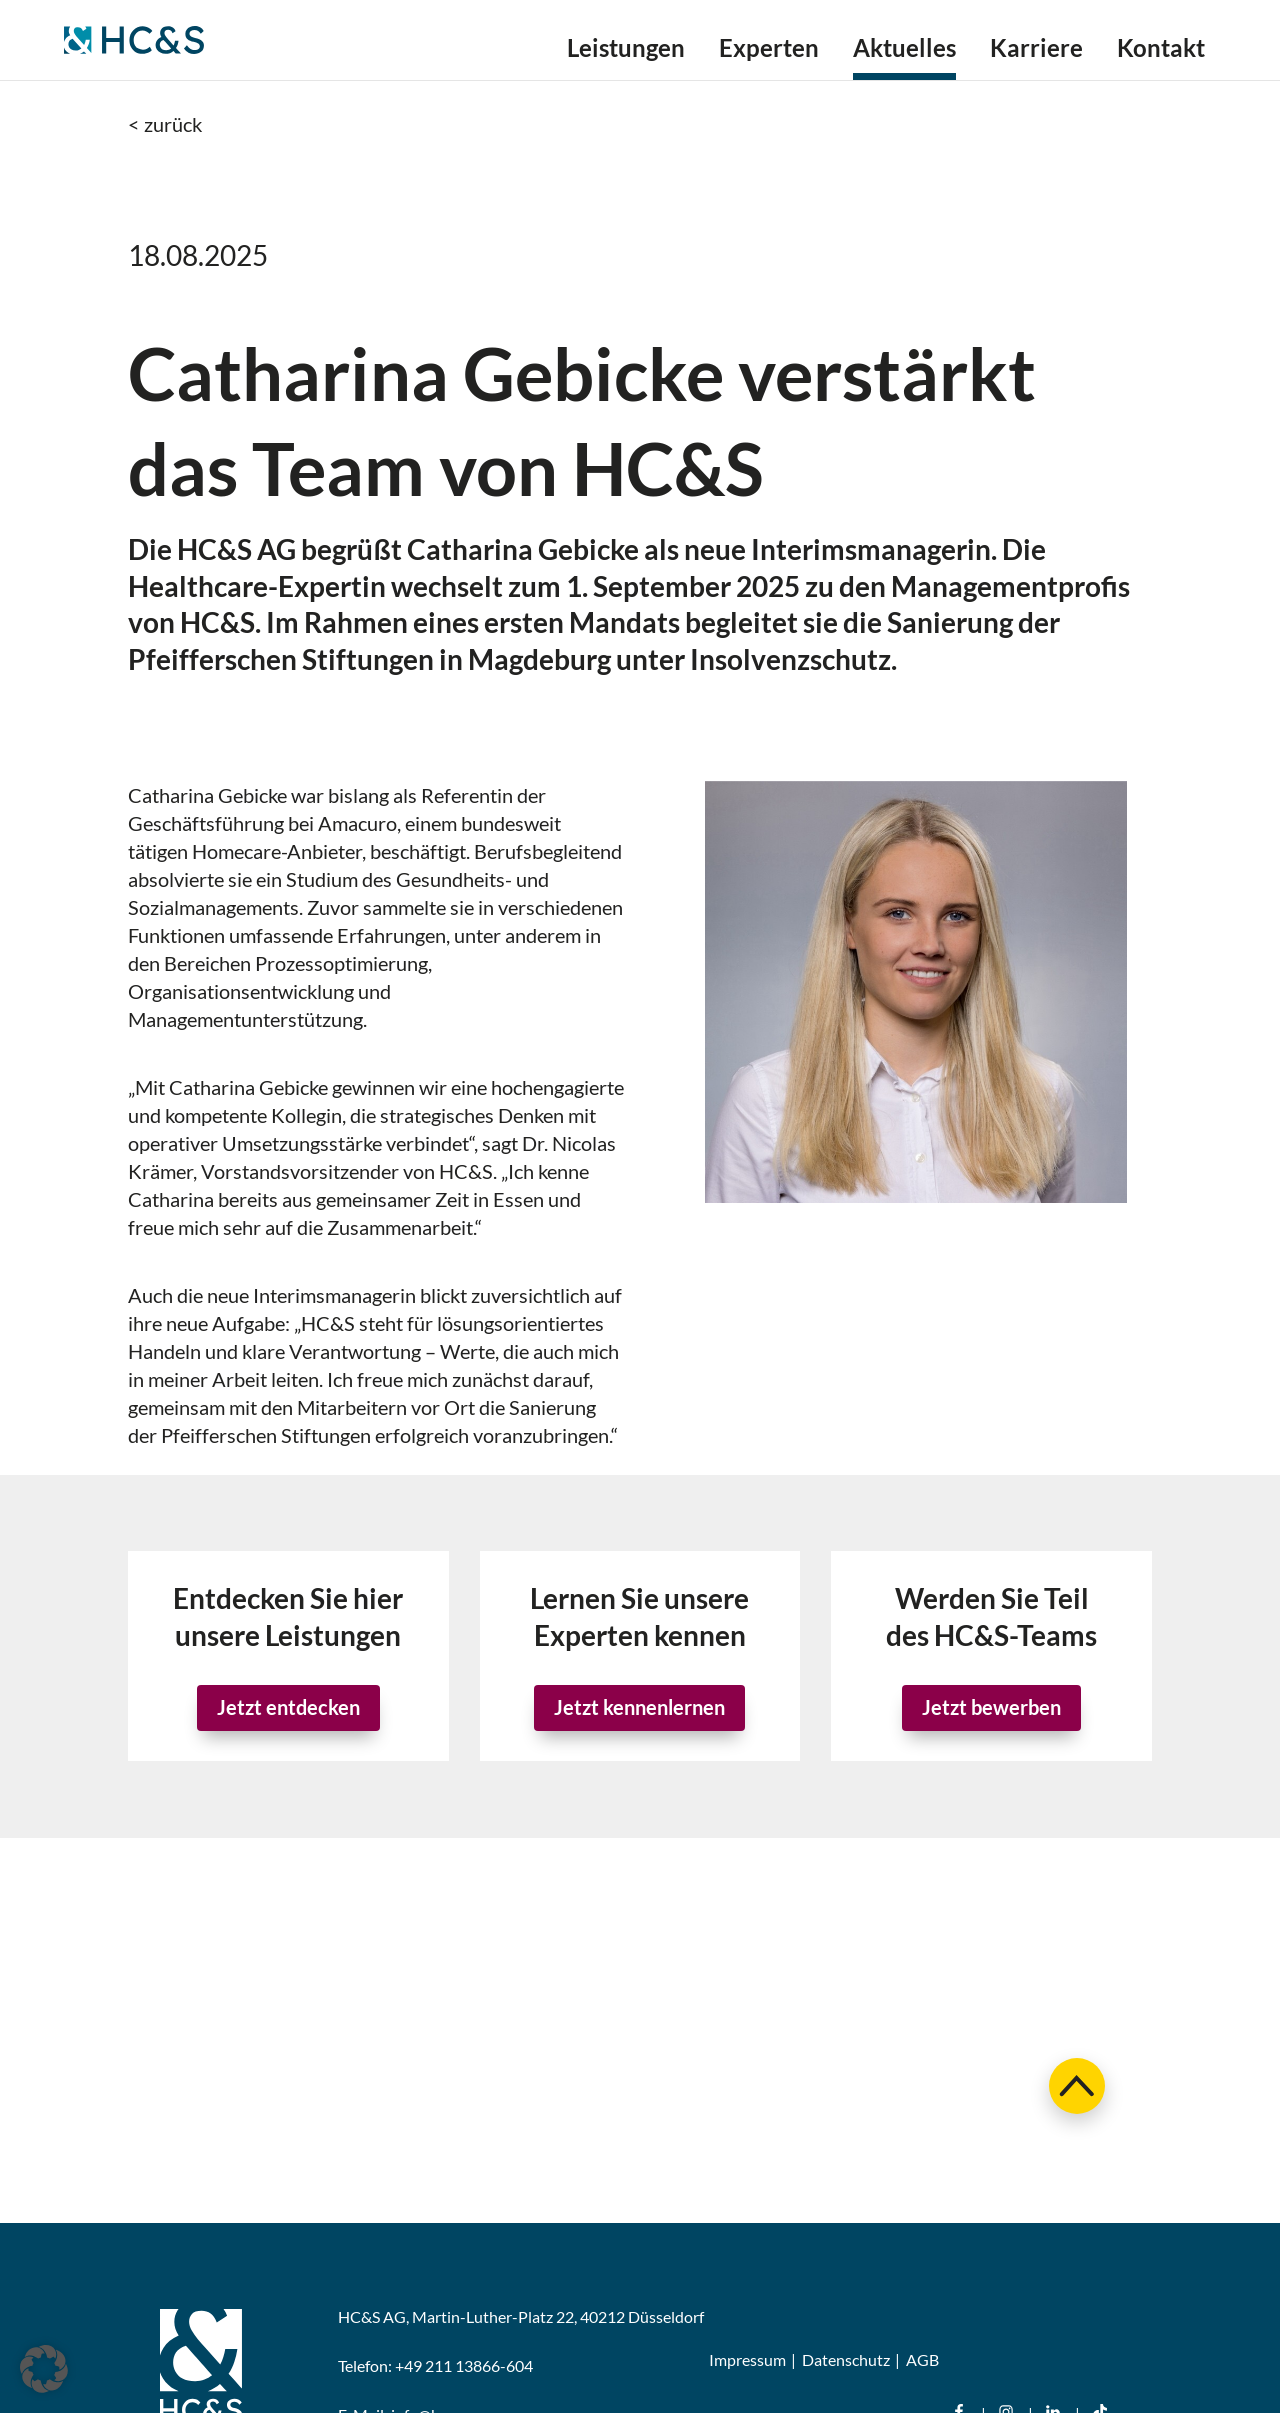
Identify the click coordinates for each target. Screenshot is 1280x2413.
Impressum (747, 2359)
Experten (769, 51)
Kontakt (1161, 51)
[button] (44, 2369)
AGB (922, 2359)
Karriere (1036, 51)
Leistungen (626, 51)
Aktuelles (904, 51)
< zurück (165, 124)
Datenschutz (846, 2359)
